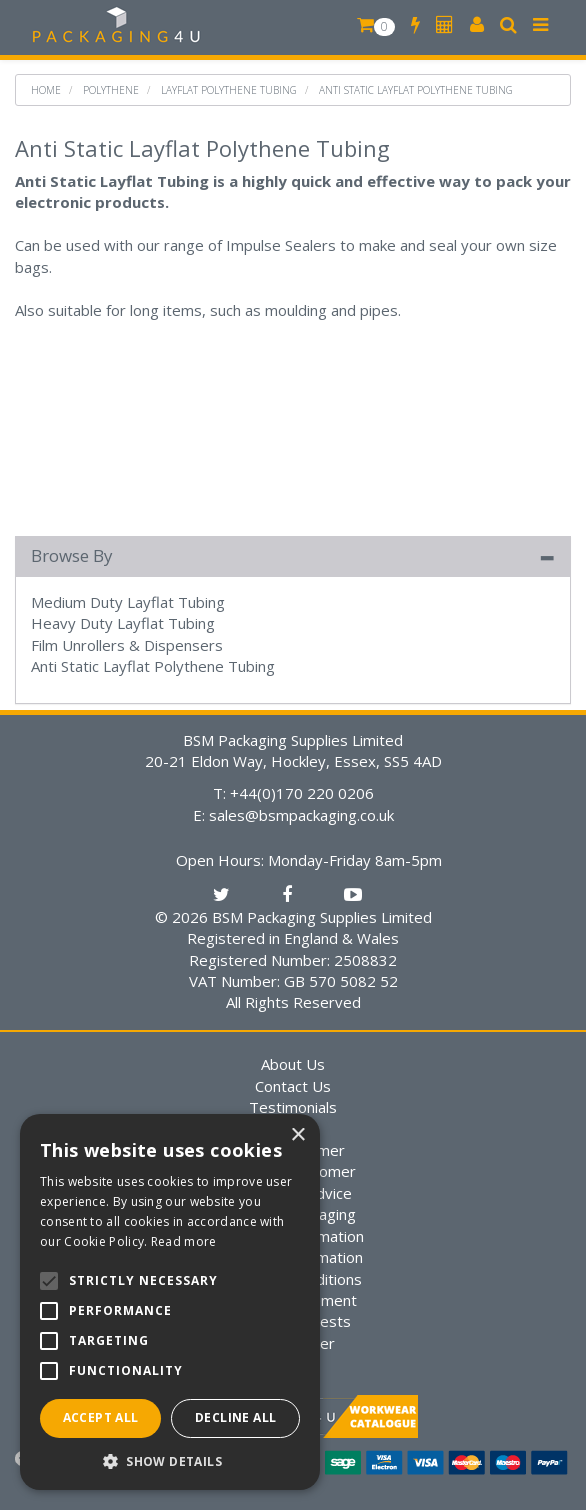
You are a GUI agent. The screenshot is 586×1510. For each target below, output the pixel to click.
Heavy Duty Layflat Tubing (123, 623)
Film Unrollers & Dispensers (127, 645)
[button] (170, 1460)
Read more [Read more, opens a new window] (184, 1241)
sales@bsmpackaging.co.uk (301, 815)
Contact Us (293, 1086)
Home (46, 90)
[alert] (170, 1302)
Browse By (72, 555)
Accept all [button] (101, 1417)
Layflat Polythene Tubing (229, 90)
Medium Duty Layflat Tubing (128, 602)
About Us (293, 1064)
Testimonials (293, 1107)
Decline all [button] (235, 1417)
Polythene (111, 90)
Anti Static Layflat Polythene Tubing (416, 90)
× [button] (297, 1135)
